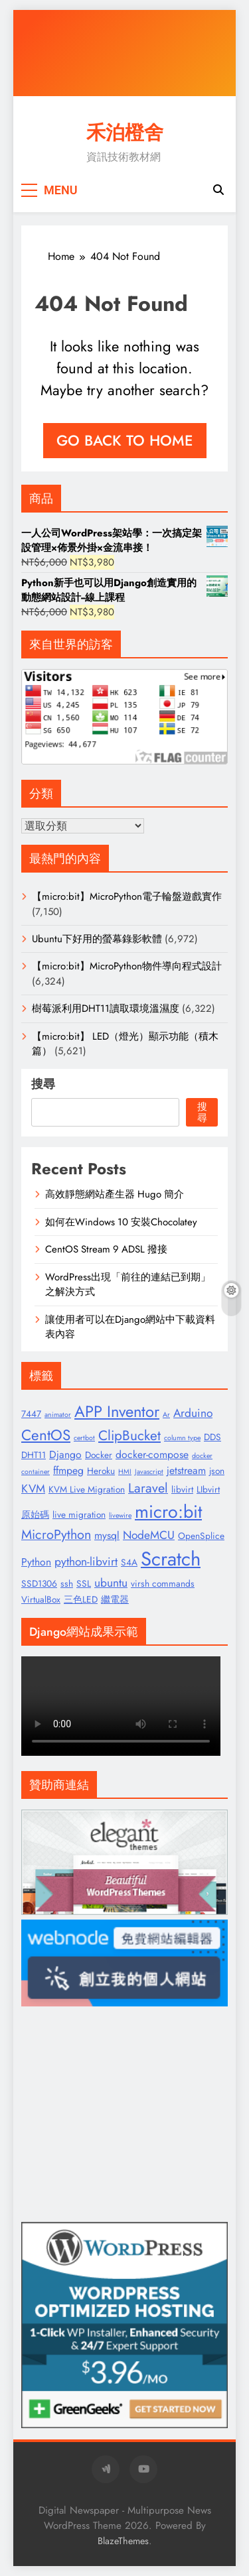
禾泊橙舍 (124, 133)
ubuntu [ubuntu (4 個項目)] (110, 1582)
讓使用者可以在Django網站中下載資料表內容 (130, 1326)
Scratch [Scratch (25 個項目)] (171, 1559)
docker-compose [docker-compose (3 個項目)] (152, 1454)
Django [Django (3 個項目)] (65, 1454)
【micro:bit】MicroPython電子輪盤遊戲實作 (127, 896)
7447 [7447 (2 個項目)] (31, 1413)
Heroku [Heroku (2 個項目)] (101, 1470)
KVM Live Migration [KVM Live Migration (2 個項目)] (86, 1489)
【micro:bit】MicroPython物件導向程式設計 (127, 966)
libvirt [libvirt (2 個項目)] (182, 1489)
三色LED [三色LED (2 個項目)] (81, 1599)
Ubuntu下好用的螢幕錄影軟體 (97, 939)
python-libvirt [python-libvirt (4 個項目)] (86, 1561)
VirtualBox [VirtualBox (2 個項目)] (40, 1599)
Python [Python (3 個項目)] (36, 1561)
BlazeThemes (123, 2540)
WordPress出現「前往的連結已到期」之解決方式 (127, 1284)
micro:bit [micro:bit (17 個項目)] (168, 1511)
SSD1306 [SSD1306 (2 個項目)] (39, 1583)
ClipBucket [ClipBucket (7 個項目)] (129, 1435)
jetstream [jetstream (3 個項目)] (186, 1470)
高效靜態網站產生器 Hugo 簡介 (114, 1194)
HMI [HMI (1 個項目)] (124, 1472)
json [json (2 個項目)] (216, 1470)
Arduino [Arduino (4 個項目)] (192, 1413)
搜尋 (43, 1084)
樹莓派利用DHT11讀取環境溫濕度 (105, 1008)
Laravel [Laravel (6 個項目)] (148, 1488)
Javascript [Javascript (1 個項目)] (149, 1472)
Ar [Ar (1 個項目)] (166, 1415)
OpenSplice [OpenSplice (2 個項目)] (201, 1535)
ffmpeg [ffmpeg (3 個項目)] (68, 1470)
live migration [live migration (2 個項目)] (79, 1514)
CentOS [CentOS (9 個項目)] (45, 1434)
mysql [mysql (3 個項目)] (107, 1535)
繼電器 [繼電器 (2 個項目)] (115, 1599)
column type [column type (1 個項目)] (182, 1438)
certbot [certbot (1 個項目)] (84, 1438)
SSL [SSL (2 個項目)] (83, 1583)
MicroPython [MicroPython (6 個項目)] (56, 1534)
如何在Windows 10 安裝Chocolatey (121, 1222)
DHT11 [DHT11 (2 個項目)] (33, 1454)
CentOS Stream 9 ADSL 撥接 (106, 1249)
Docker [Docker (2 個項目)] (98, 1454)
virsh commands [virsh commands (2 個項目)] (163, 1583)
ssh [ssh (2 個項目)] (66, 1583)
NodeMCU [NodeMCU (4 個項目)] (149, 1535)
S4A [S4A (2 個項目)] (129, 1562)
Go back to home (124, 440)
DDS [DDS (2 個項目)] (212, 1436)
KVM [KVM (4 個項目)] (33, 1488)
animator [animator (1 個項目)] (57, 1415)
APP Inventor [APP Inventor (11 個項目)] (116, 1411)
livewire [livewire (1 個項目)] (120, 1515)
